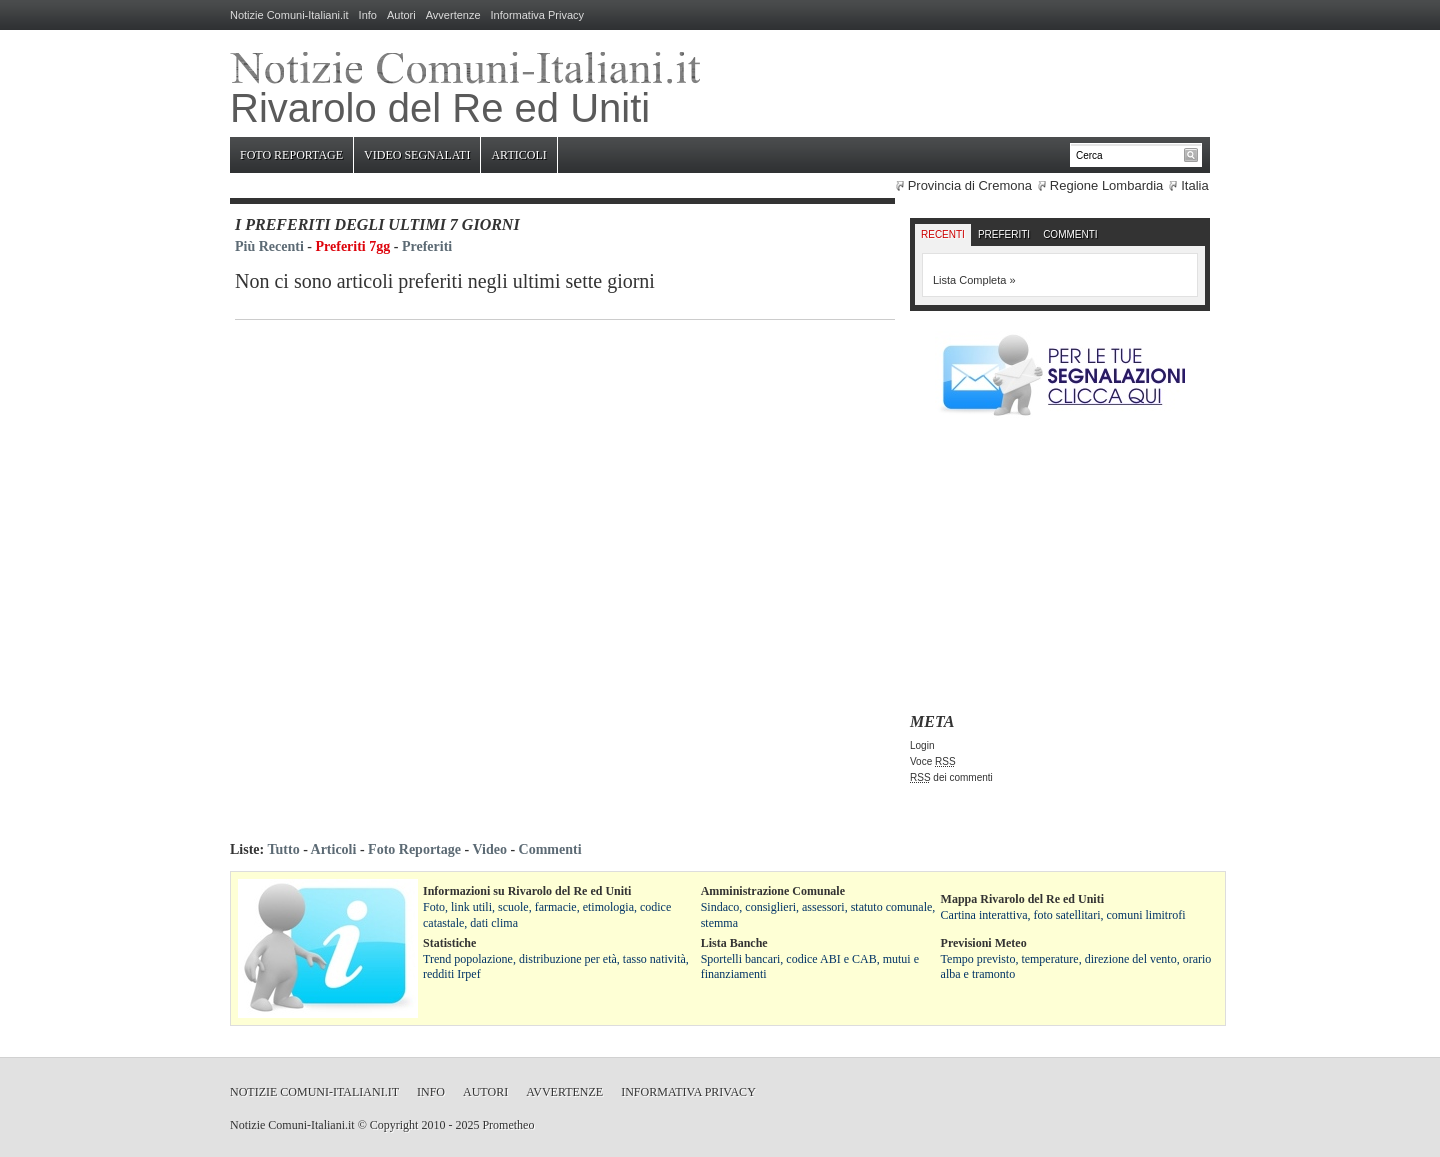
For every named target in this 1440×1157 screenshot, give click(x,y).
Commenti (1070, 234)
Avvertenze (453, 15)
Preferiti (427, 246)
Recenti (943, 234)
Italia (1194, 185)
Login (922, 745)
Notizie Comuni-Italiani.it (289, 15)
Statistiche (449, 943)
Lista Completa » (974, 280)
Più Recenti (269, 246)
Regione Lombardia (1106, 185)
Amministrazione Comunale (773, 891)
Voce (933, 761)
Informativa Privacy (538, 15)
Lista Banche (734, 943)
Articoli (518, 155)
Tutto (283, 849)
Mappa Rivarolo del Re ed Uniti (1022, 899)
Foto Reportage (291, 155)
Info (368, 15)
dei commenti (951, 777)
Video (489, 849)
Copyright (394, 1125)
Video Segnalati (417, 155)
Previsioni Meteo (984, 943)
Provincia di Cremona (970, 185)
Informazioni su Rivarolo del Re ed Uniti (527, 891)
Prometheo (508, 1125)
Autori (401, 15)
